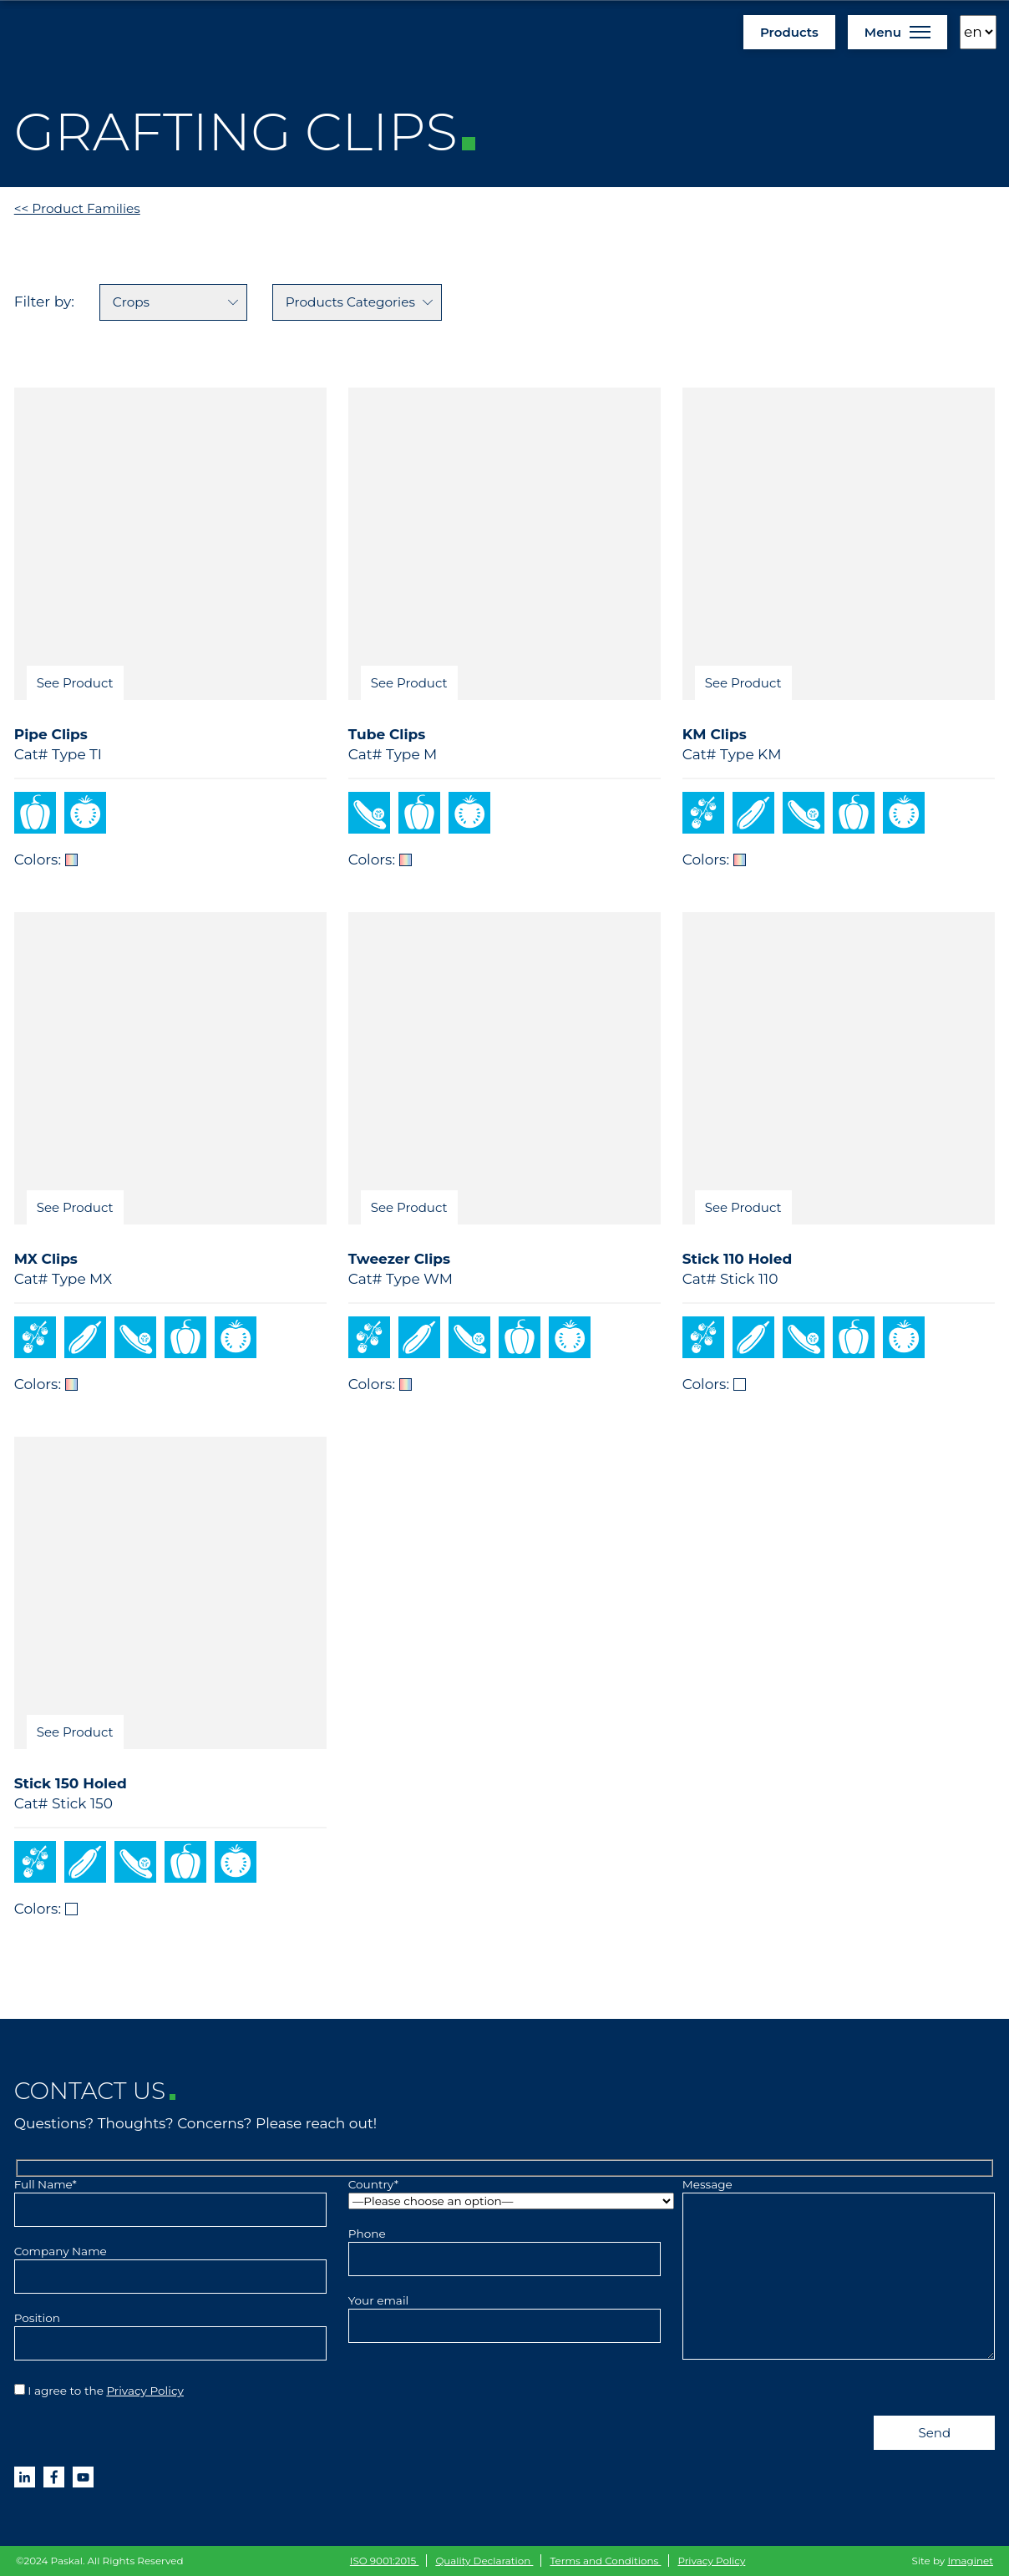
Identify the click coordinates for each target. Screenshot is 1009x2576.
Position (170, 2330)
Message (839, 2270)
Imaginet (970, 2560)
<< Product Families (77, 208)
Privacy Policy (145, 2390)
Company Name (170, 2263)
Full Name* (170, 2197)
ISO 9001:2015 (384, 2560)
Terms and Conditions (605, 2560)
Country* (505, 2193)
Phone (505, 2246)
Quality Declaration (484, 2560)
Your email (505, 2313)
